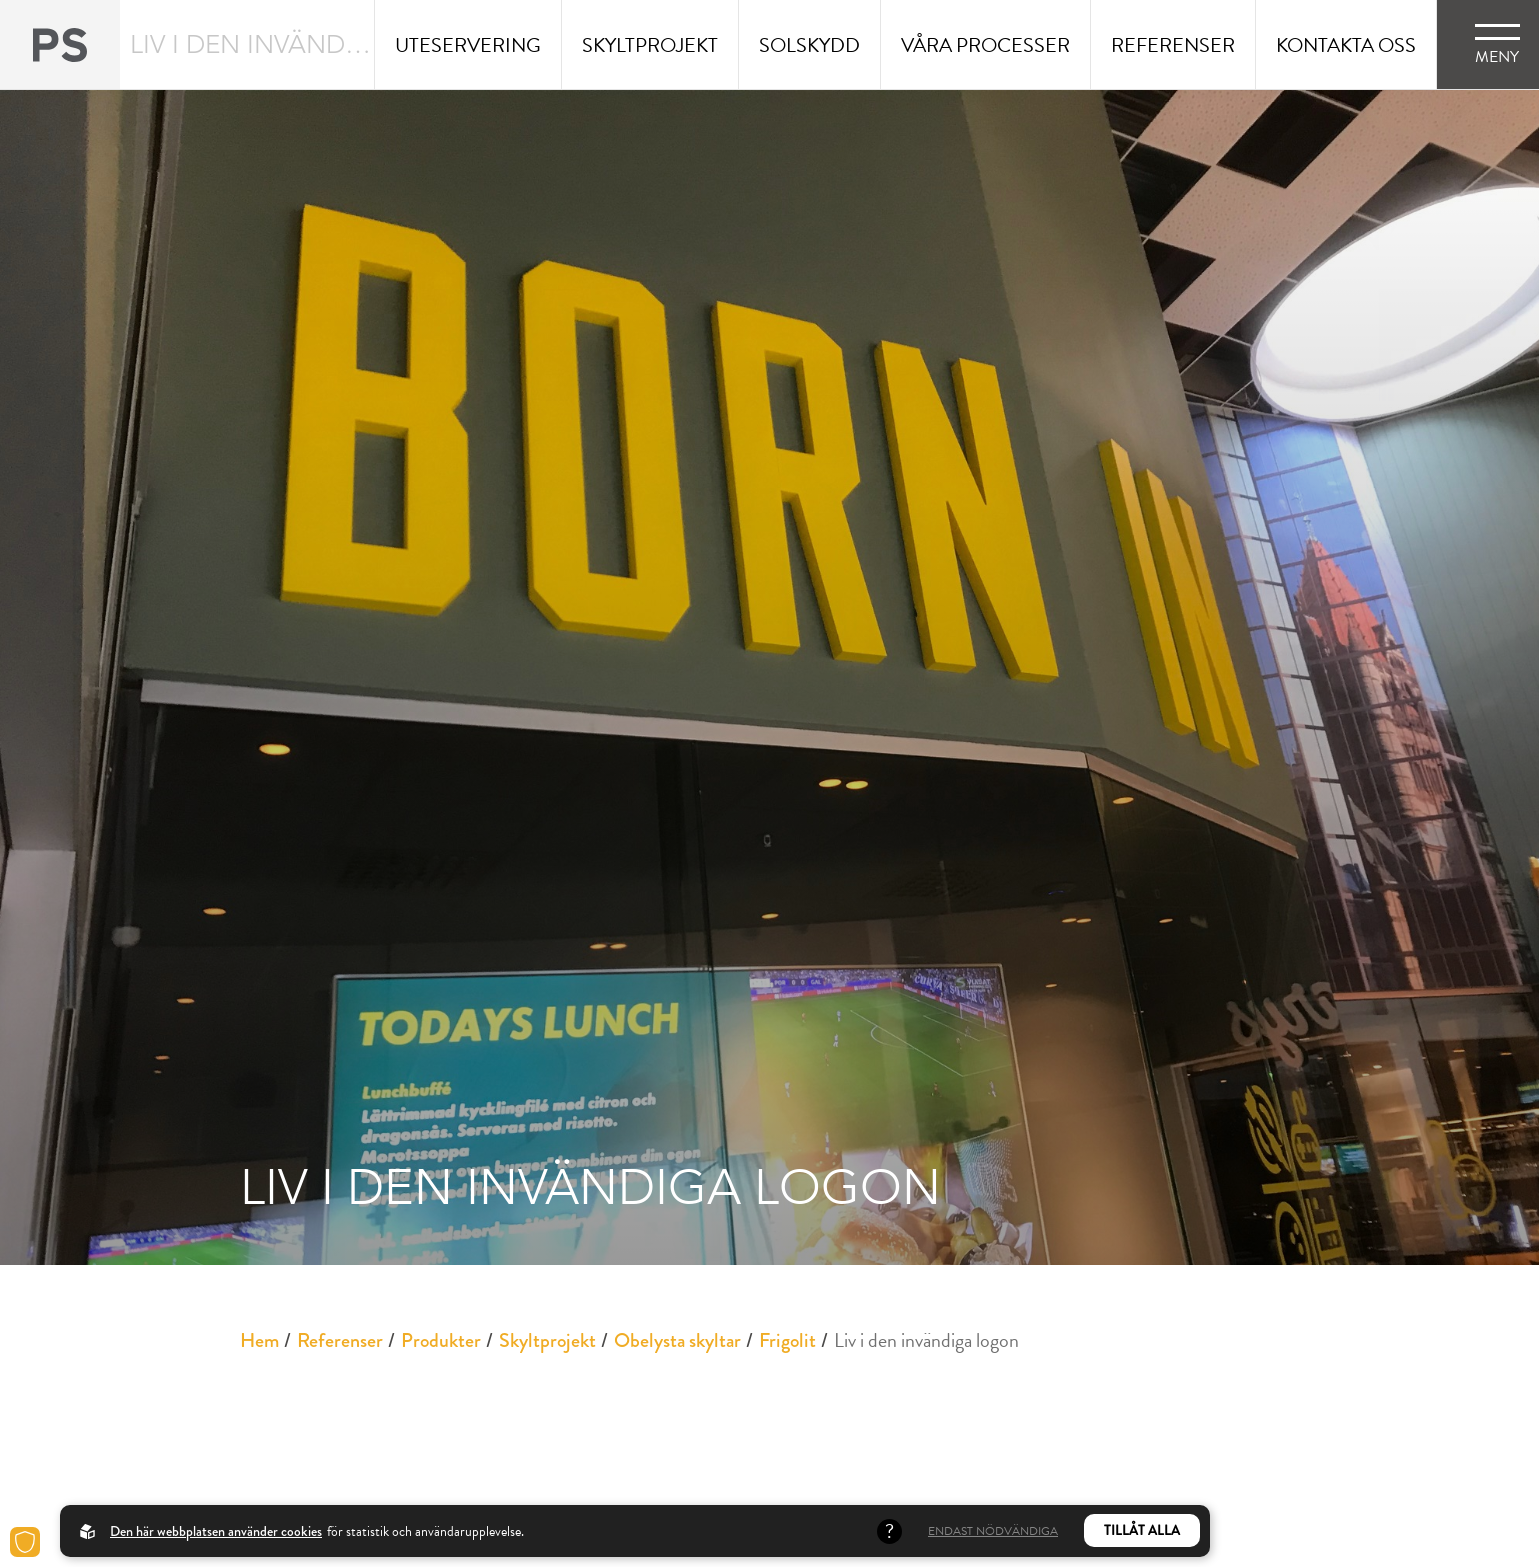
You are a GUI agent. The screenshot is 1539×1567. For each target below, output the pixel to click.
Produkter (441, 1340)
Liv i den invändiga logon (926, 1340)
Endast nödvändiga (993, 1531)
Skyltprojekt (547, 1340)
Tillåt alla (1142, 1530)
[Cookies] (25, 1542)
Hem (259, 1340)
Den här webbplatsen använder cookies (216, 1531)
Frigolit (787, 1340)
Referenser (340, 1340)
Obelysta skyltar (677, 1340)
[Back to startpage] (60, 44)
